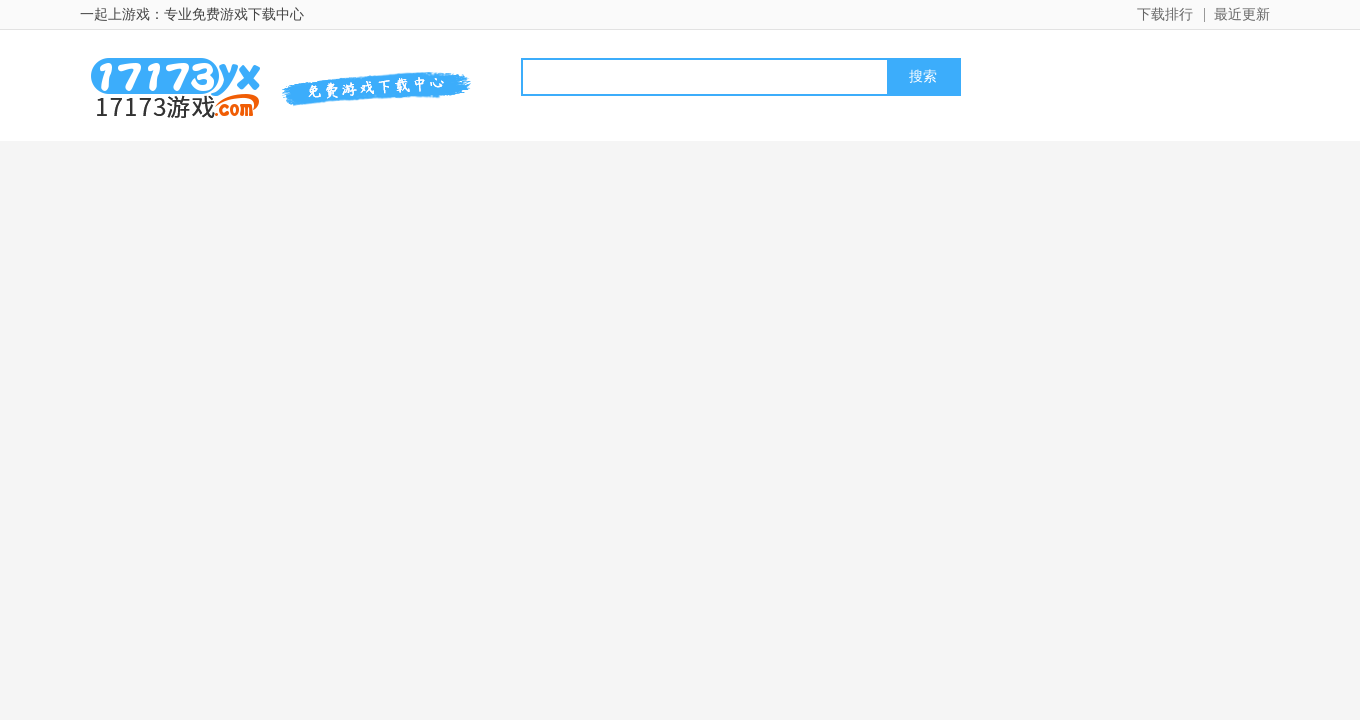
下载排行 (1165, 14)
